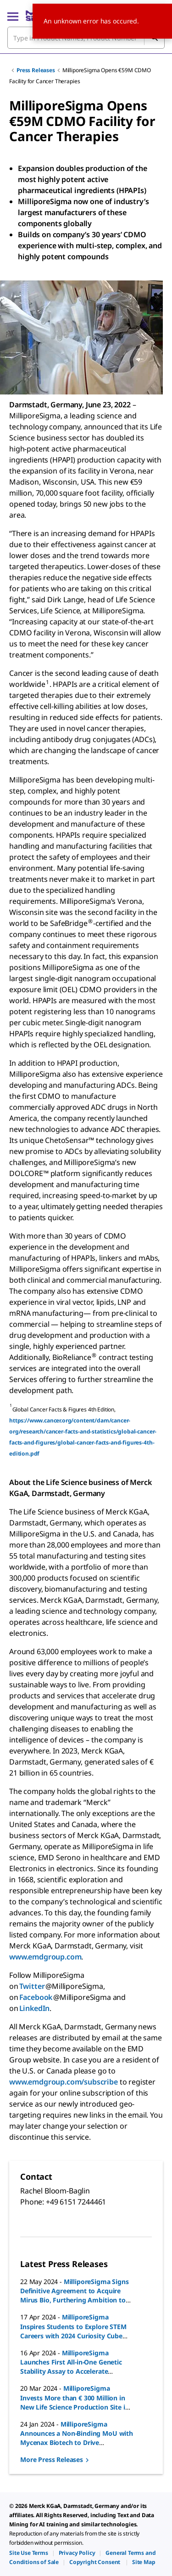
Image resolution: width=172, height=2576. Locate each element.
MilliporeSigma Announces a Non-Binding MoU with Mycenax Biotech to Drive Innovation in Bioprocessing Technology (76, 2442)
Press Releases (36, 70)
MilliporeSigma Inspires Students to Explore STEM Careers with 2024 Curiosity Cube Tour (73, 2331)
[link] (28, 2553)
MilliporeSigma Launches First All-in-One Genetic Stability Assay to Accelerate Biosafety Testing (71, 2366)
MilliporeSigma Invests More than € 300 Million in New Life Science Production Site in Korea (74, 2402)
